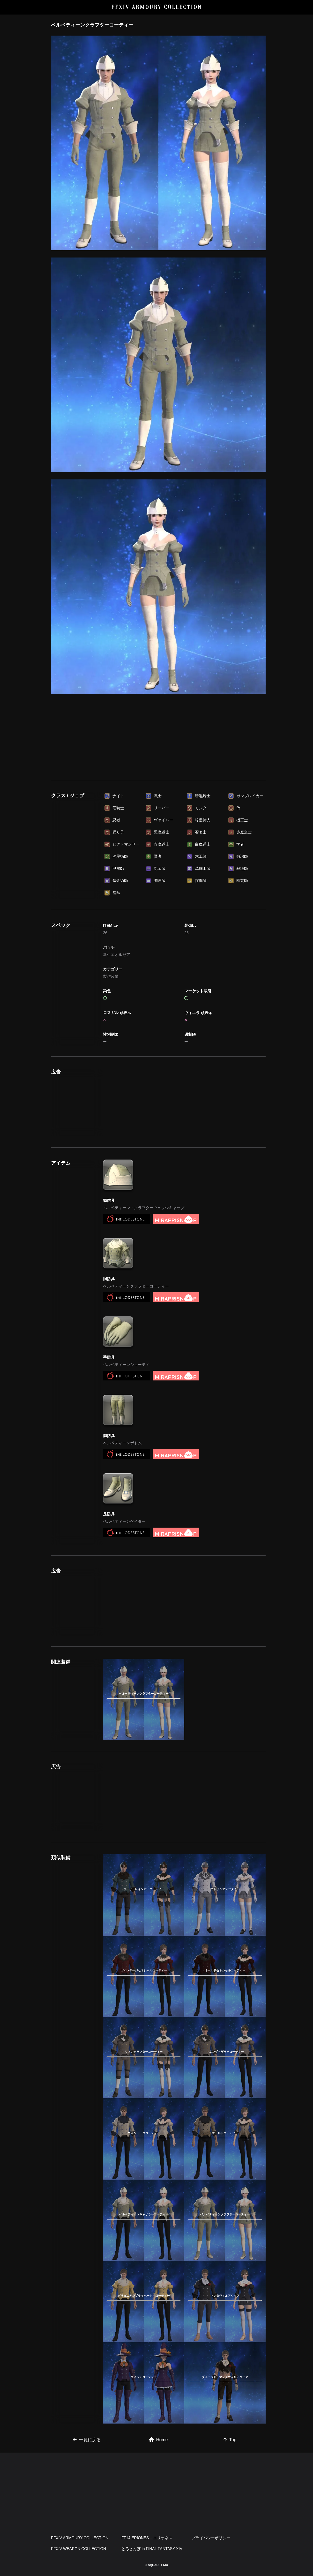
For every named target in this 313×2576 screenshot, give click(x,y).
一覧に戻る (87, 2439)
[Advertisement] (158, 747)
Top (230, 2439)
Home (158, 2439)
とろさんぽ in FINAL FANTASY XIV (151, 2549)
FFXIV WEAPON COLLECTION (78, 2549)
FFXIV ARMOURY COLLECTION (156, 7)
